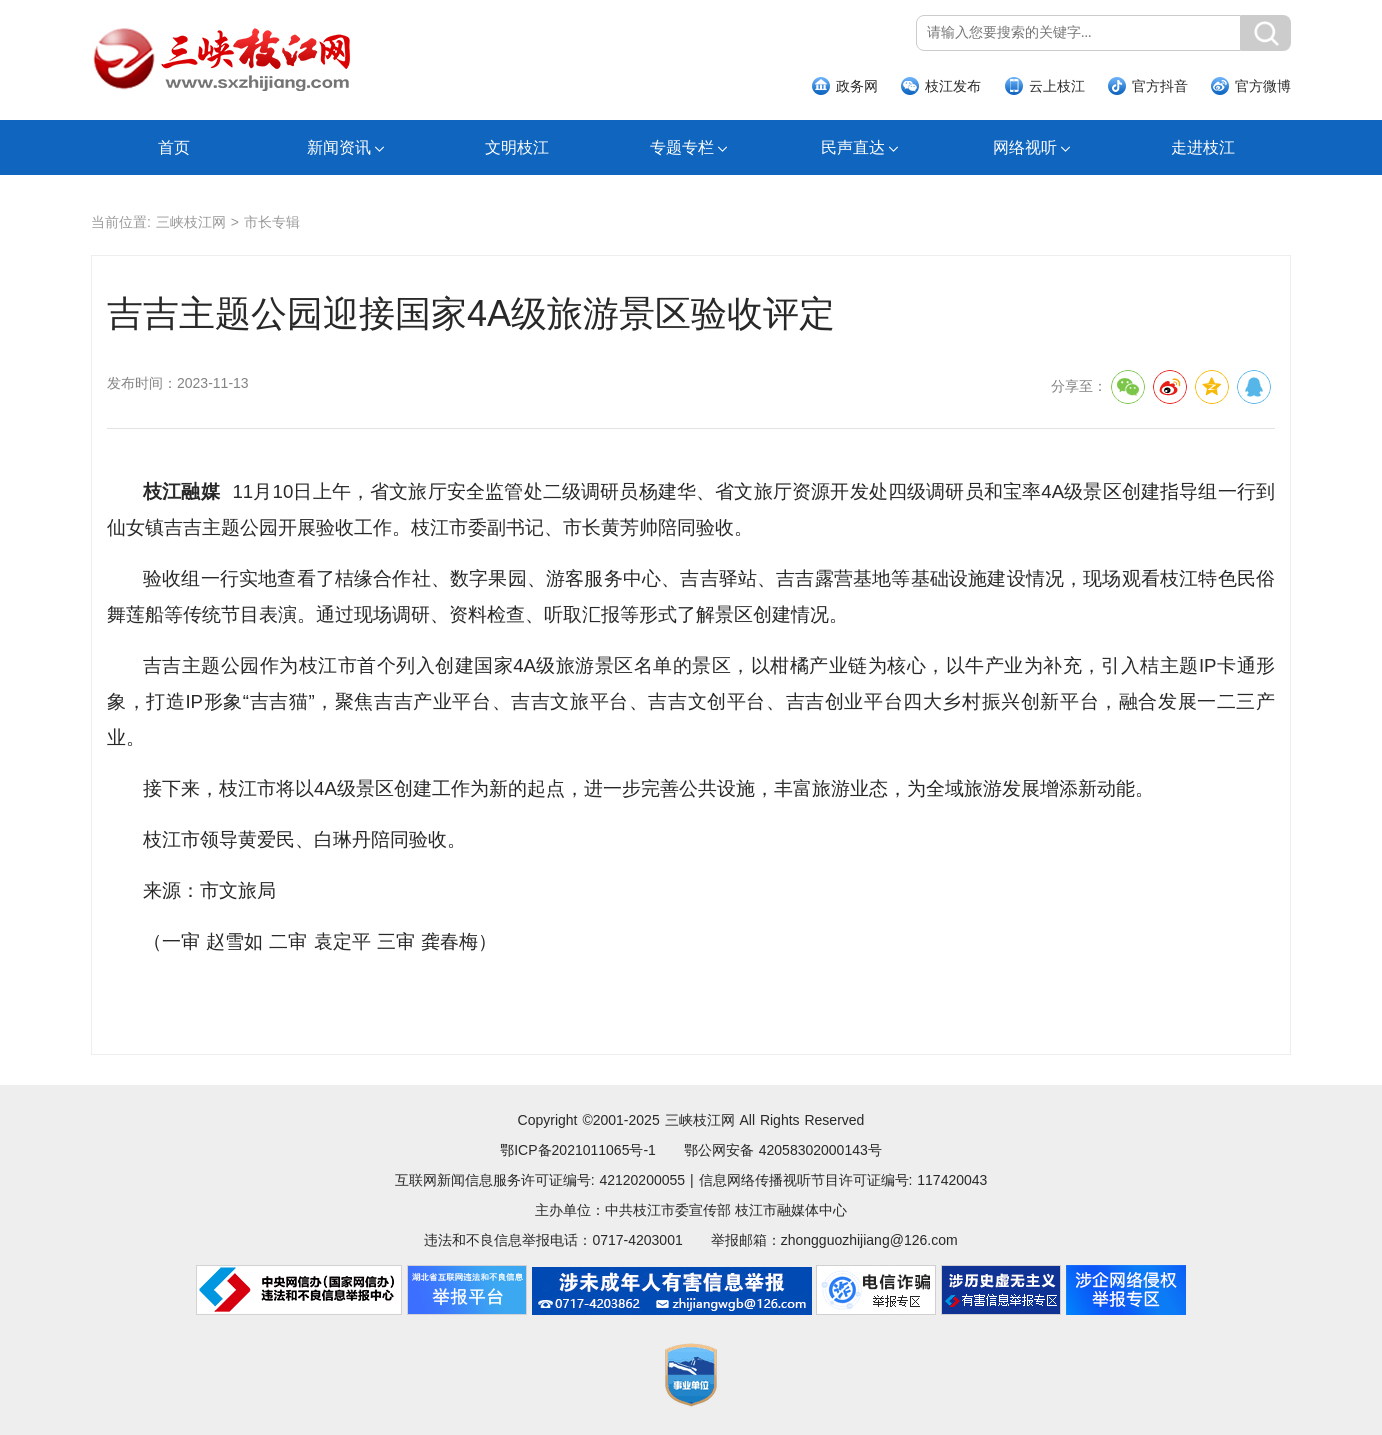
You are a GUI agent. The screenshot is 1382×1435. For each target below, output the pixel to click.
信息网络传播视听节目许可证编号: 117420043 (843, 1180)
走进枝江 (1203, 147)
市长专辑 (272, 222)
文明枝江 (517, 147)
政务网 (857, 86)
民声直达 (853, 147)
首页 (174, 147)
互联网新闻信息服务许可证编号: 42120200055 (540, 1180)
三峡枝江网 (191, 222)
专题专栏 (682, 147)
